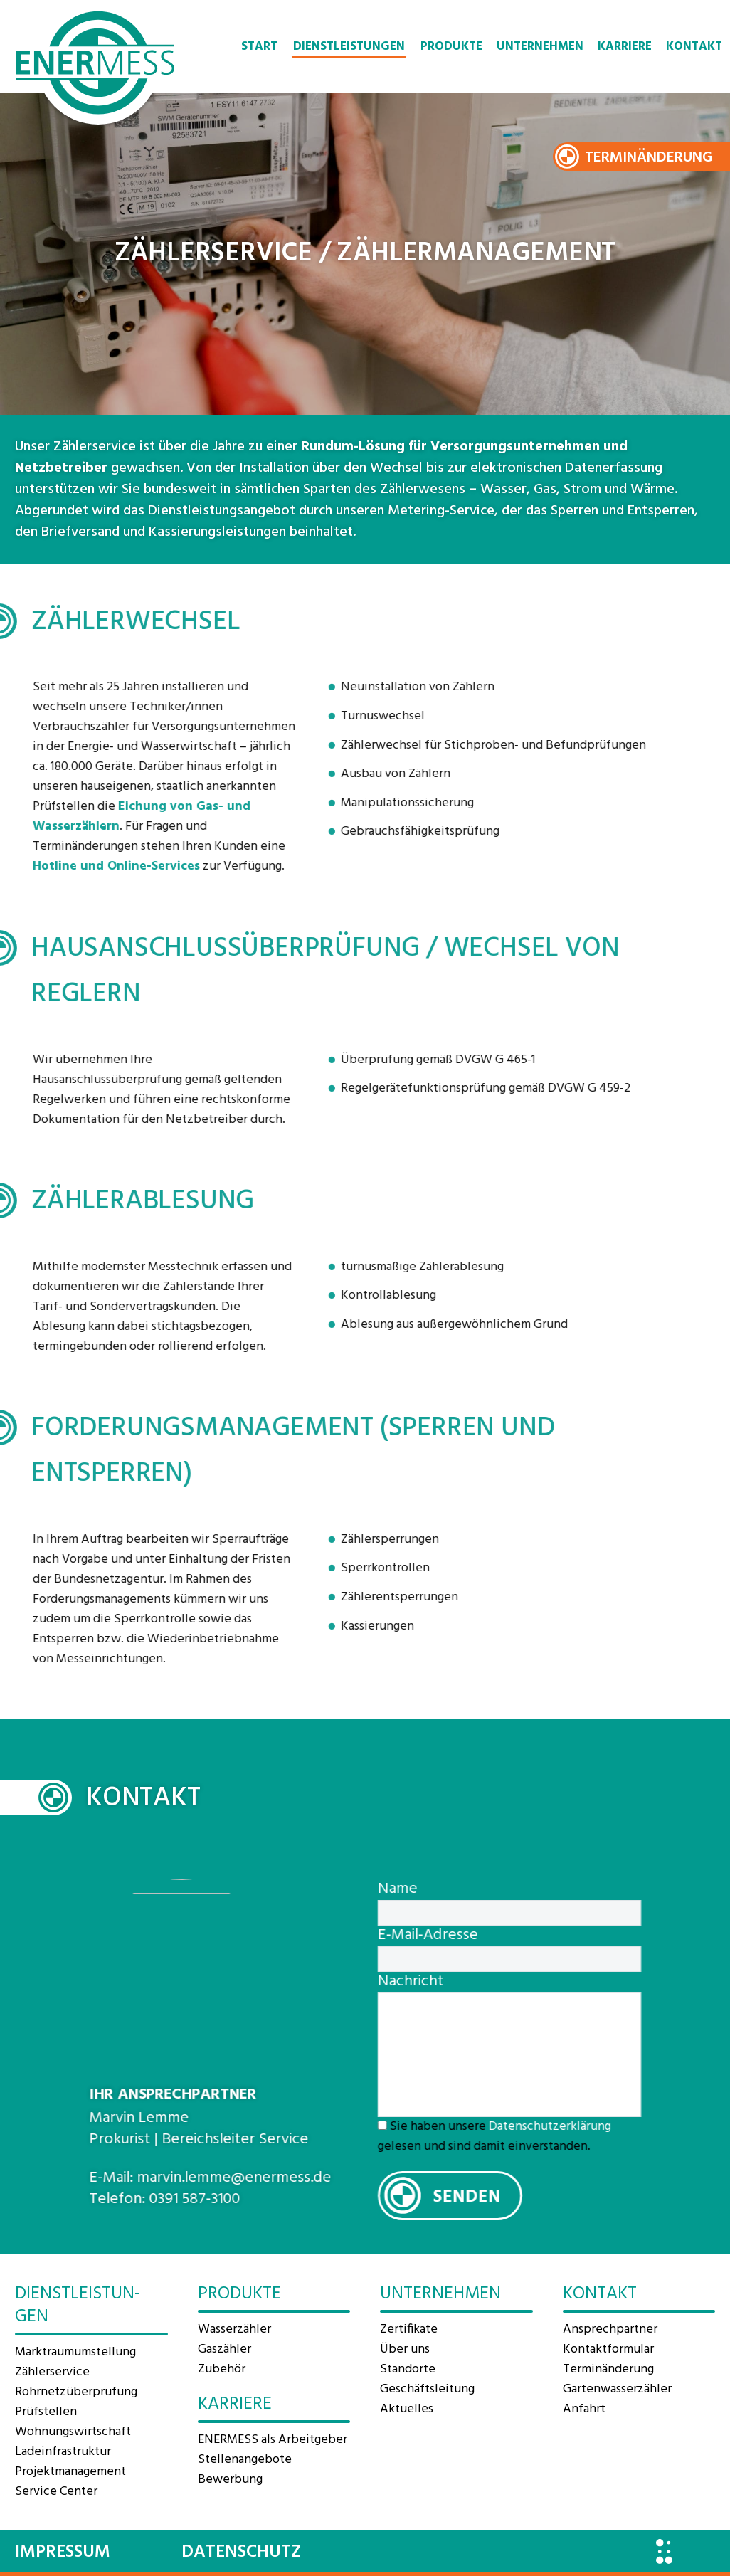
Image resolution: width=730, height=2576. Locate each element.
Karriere (625, 46)
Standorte (407, 2369)
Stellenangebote (245, 2459)
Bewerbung (230, 2479)
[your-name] (532, 1913)
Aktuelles (406, 2409)
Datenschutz (241, 2552)
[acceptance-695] (405, 2125)
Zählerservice (52, 2372)
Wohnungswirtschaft (73, 2432)
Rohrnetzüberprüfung (76, 2392)
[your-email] (532, 1959)
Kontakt (694, 46)
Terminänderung (648, 157)
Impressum (62, 2552)
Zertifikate (409, 2329)
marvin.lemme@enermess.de (211, 2177)
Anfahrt (584, 2409)
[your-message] (532, 2054)
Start (259, 46)
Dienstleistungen (349, 46)
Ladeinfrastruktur (63, 2452)
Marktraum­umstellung (75, 2352)
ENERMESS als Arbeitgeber (272, 2439)
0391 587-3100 (171, 2199)
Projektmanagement (70, 2471)
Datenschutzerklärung (573, 2126)
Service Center (56, 2491)
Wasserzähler (234, 2329)
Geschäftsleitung (427, 2389)
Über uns (405, 2349)
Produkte (451, 46)
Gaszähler (224, 2349)
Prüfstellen (46, 2412)
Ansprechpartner (610, 2329)
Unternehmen (540, 46)
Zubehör (221, 2369)
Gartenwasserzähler (617, 2389)
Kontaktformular (608, 2349)
